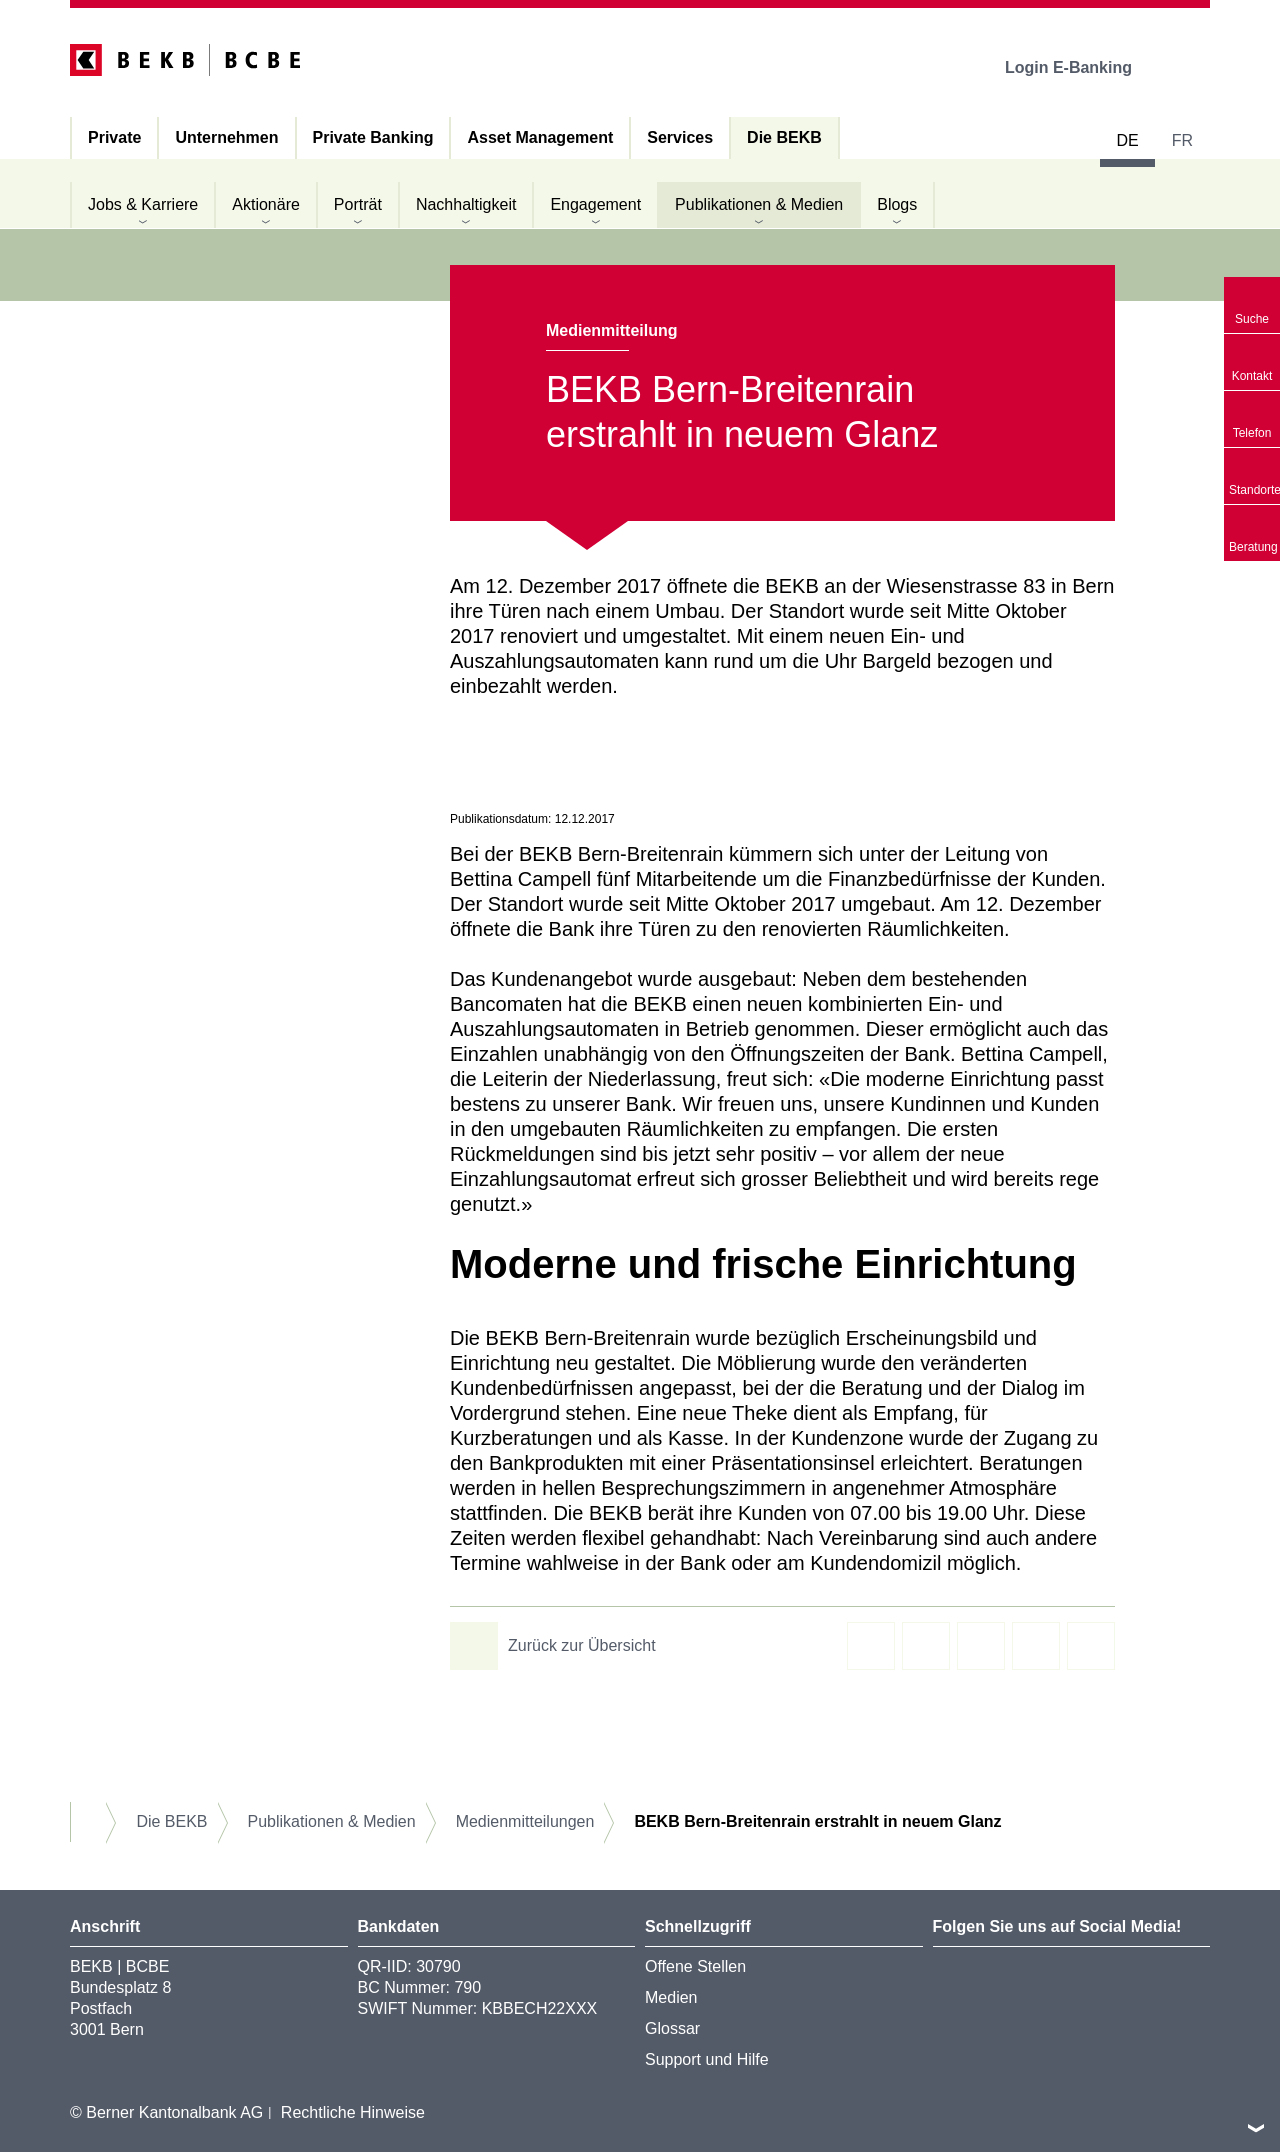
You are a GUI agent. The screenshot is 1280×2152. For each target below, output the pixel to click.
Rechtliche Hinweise (353, 2112)
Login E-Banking (1082, 67)
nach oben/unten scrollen (1256, 2128)
